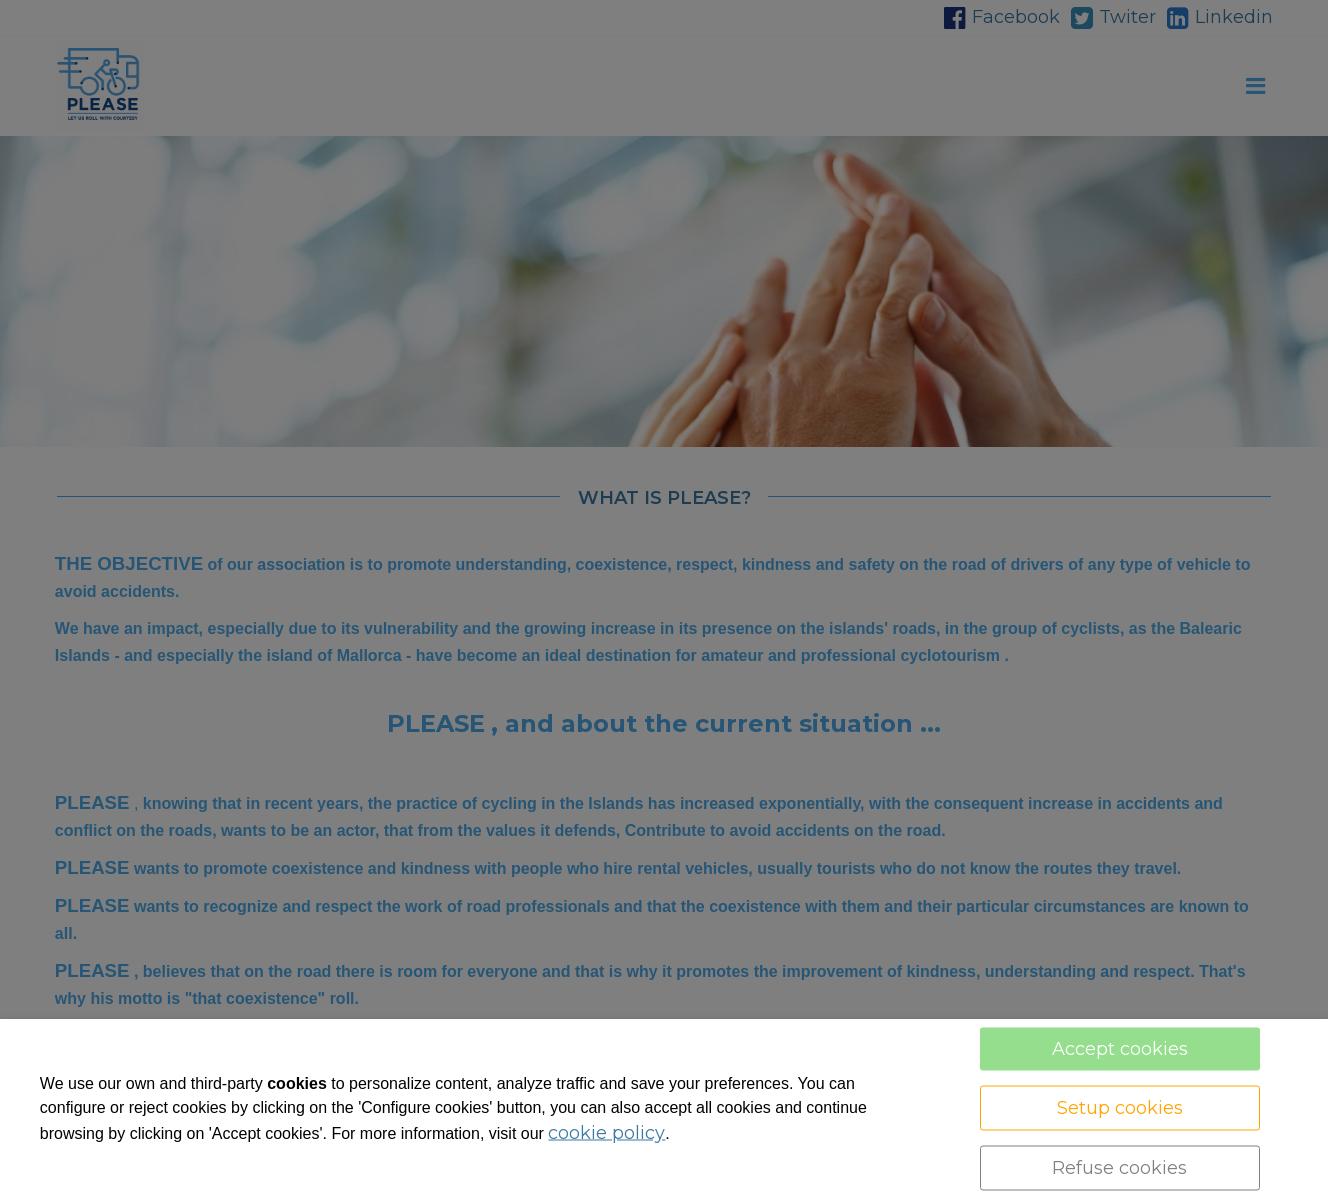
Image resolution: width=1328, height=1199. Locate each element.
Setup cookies (1120, 1108)
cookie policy (606, 1133)
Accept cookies (1120, 1049)
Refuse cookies (1119, 1168)
